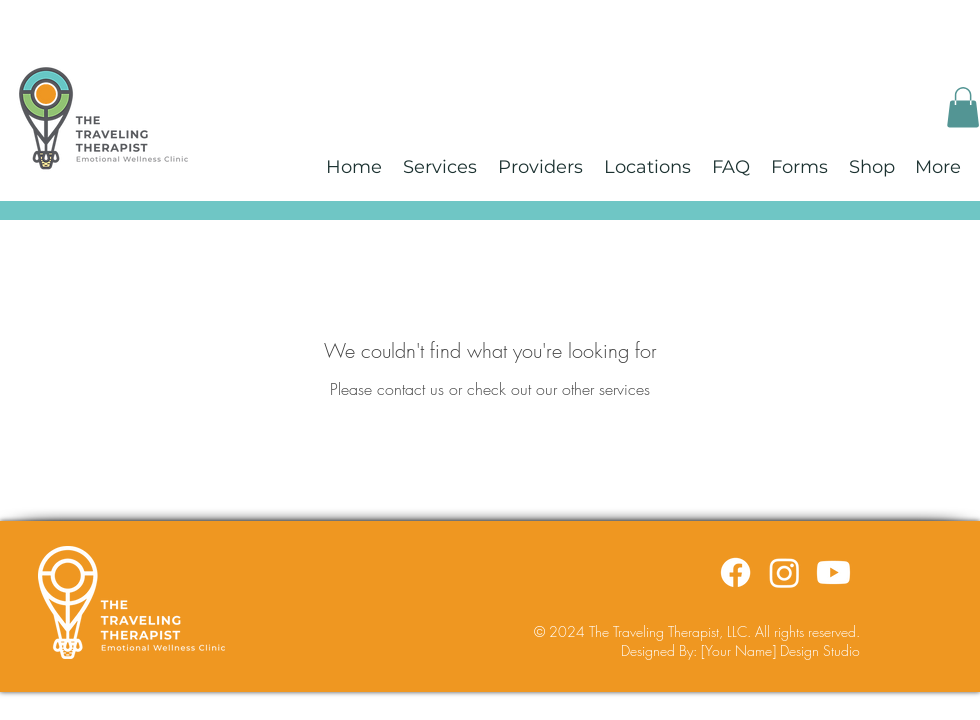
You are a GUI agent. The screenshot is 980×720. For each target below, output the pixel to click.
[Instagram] (784, 572)
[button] (963, 107)
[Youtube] (833, 572)
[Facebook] (735, 572)
